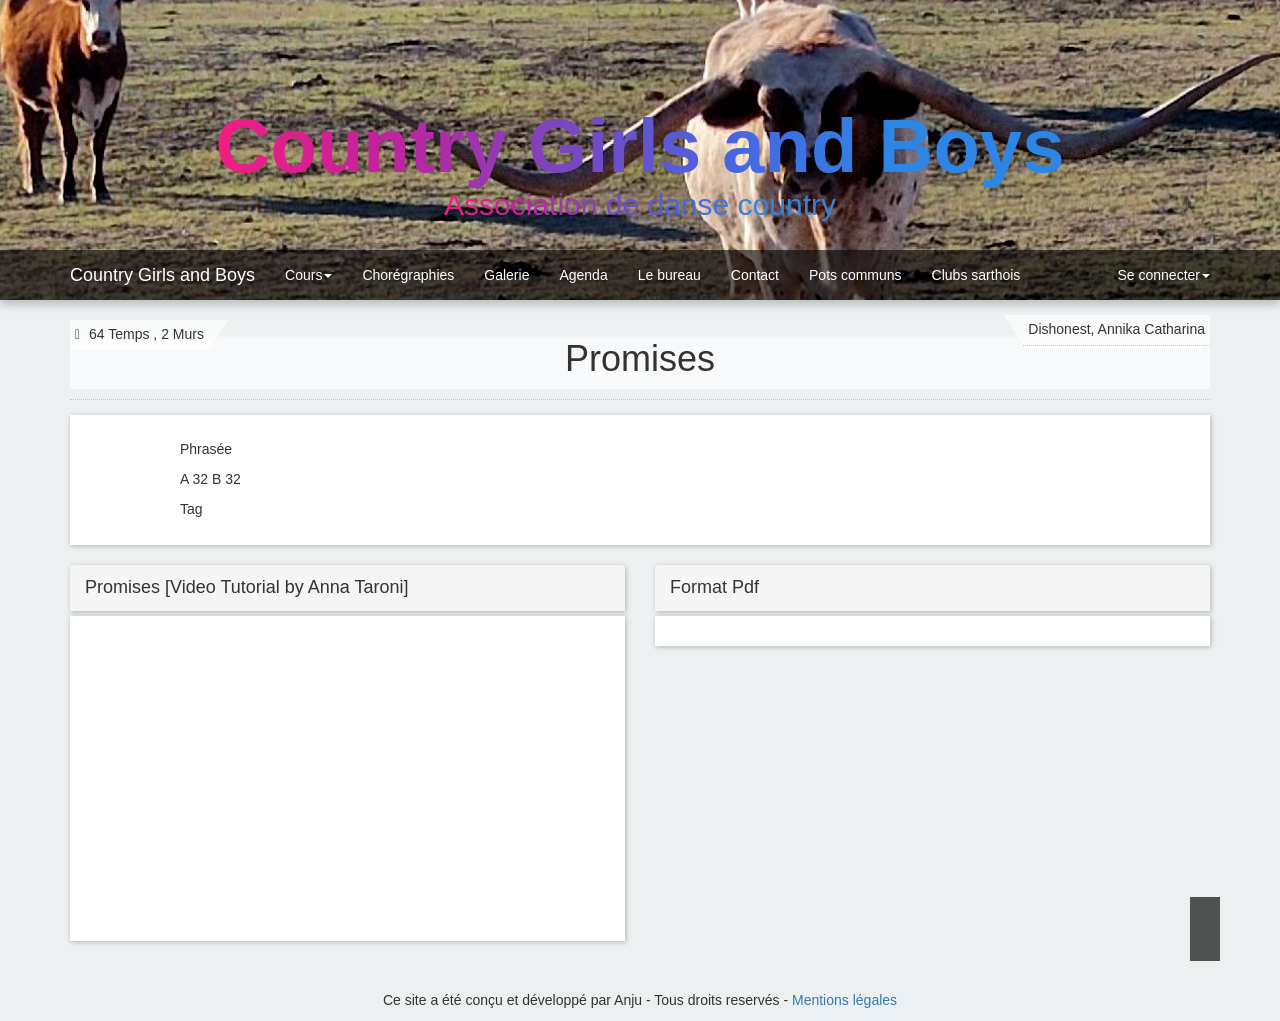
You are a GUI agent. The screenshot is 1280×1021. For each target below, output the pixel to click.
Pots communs (855, 275)
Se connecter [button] (1162, 275)
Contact (755, 275)
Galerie (506, 275)
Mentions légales (844, 1000)
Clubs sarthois (976, 275)
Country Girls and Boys (162, 275)
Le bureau (669, 275)
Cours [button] (308, 275)
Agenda (583, 275)
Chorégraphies (408, 275)
